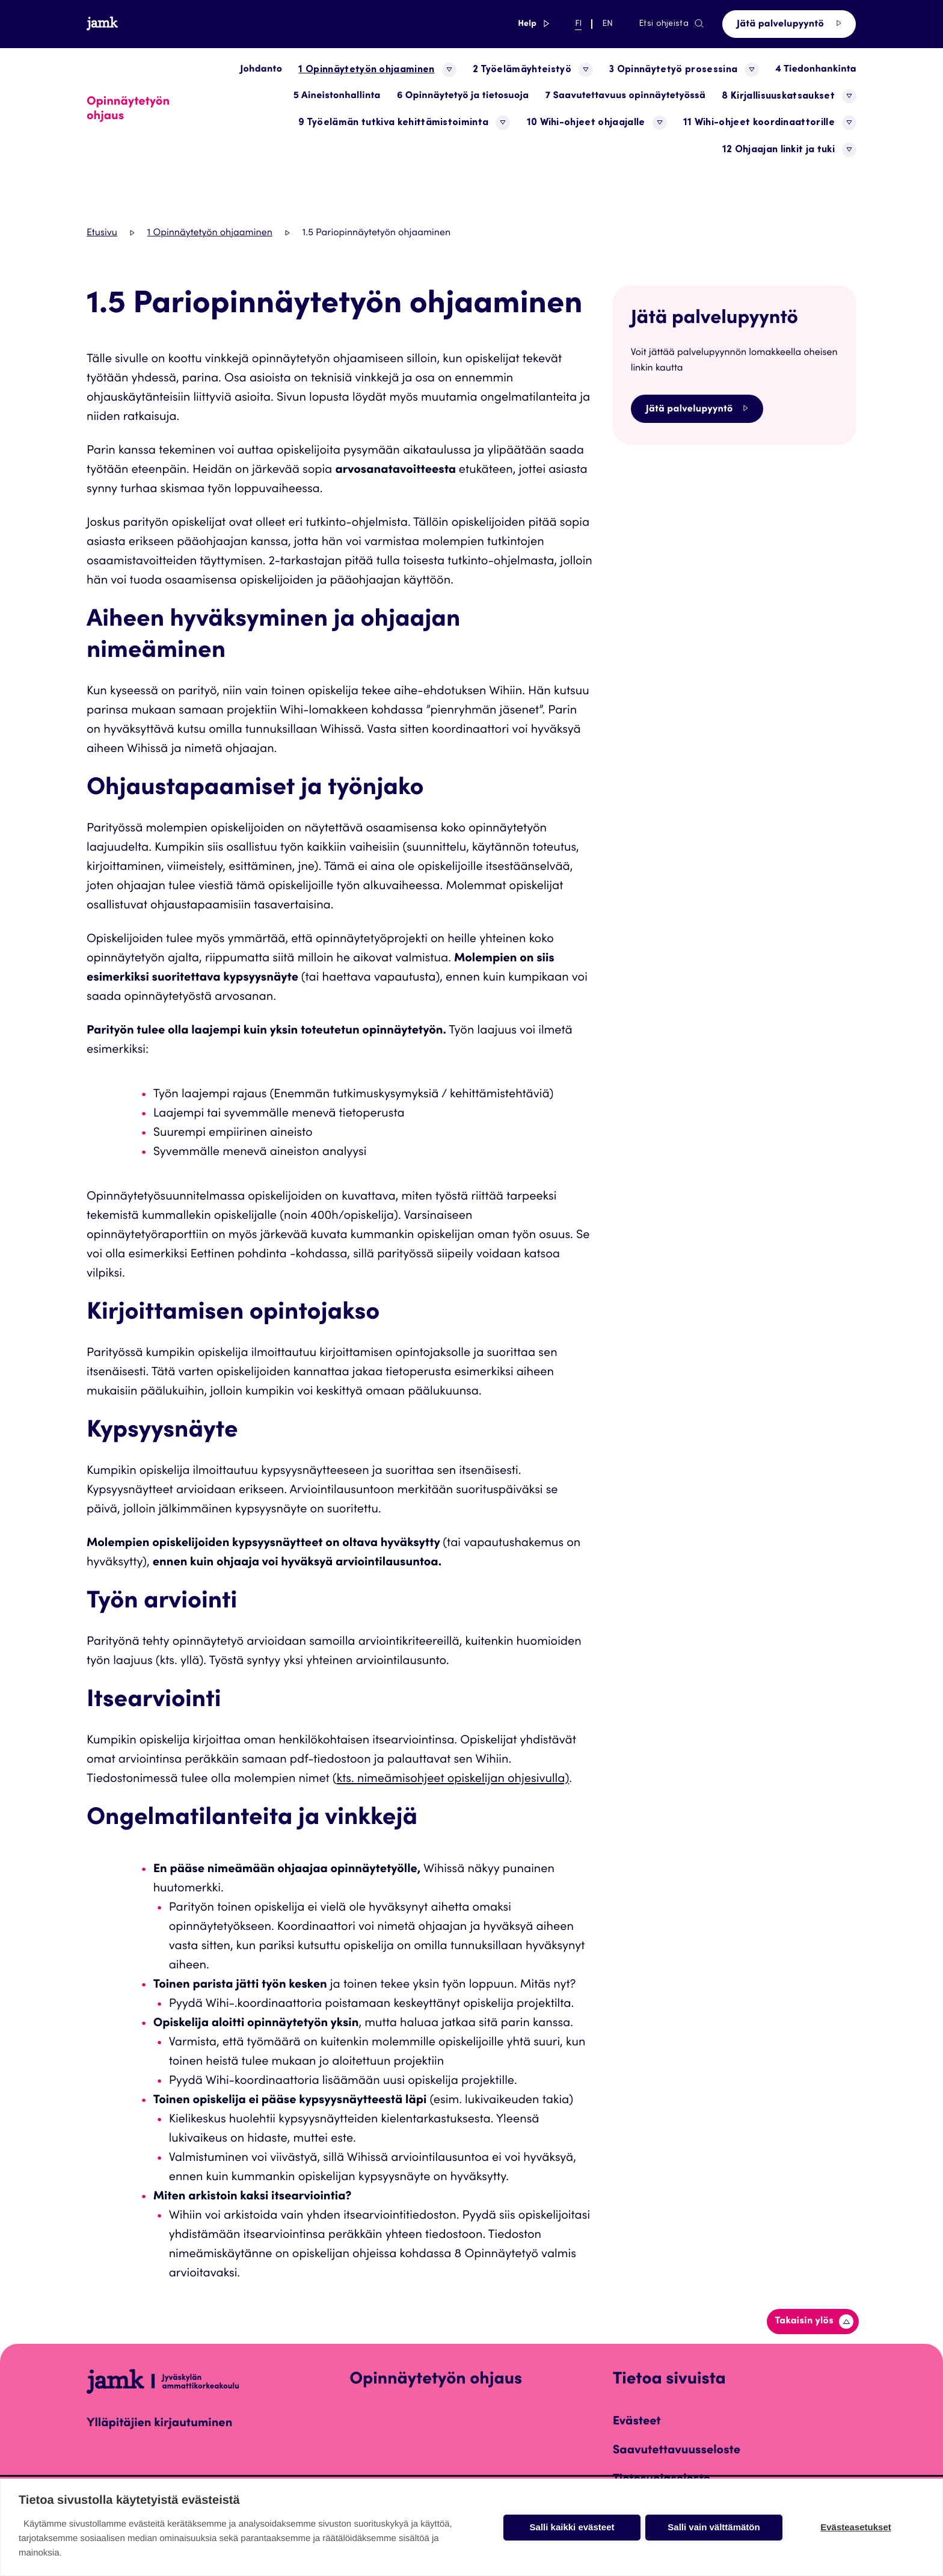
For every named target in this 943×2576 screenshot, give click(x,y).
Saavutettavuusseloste (676, 2451)
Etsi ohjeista (672, 24)
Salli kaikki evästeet (572, 2527)
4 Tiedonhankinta (815, 70)
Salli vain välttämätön (714, 2527)
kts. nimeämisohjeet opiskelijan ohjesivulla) (453, 1779)
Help (533, 24)
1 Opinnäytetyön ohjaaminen (209, 233)
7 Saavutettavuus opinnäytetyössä (625, 96)
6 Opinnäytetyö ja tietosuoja (463, 96)
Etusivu (102, 233)
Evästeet (637, 2422)
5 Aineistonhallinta (337, 96)
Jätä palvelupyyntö (789, 23)
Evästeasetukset (855, 2527)
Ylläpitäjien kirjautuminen (159, 2424)
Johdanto (261, 70)
